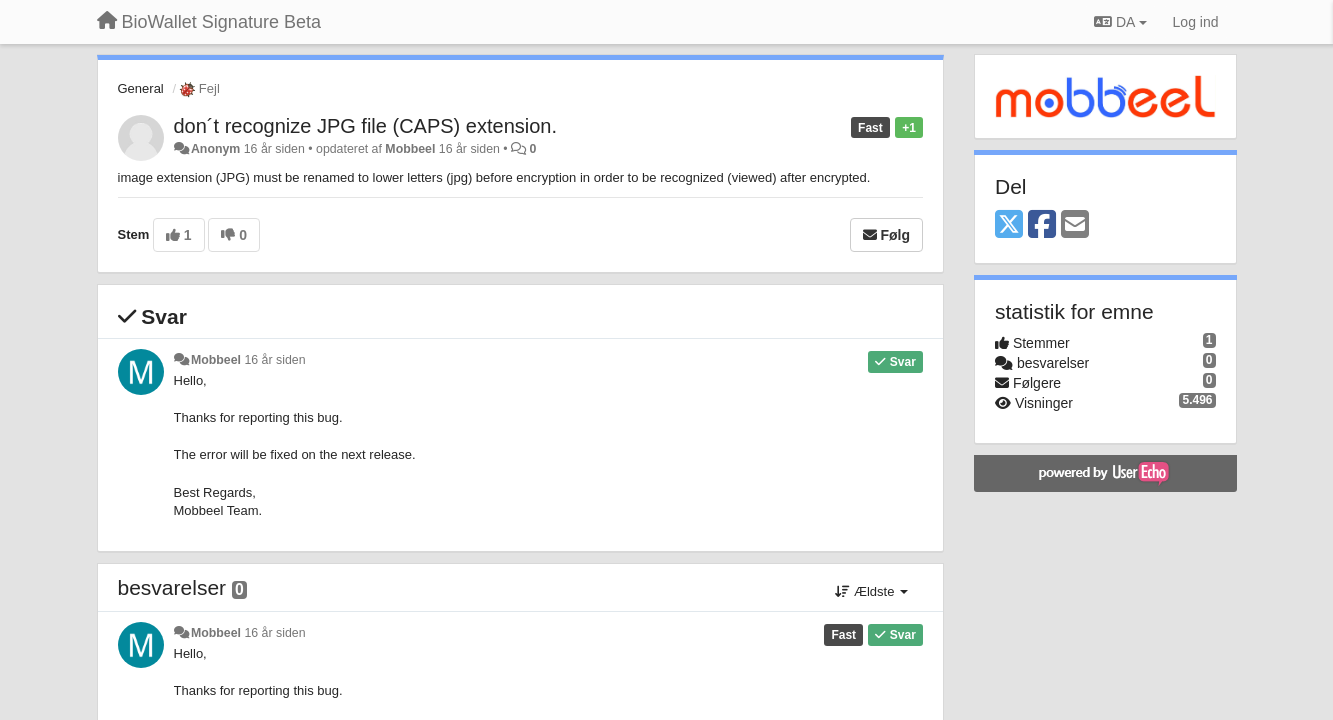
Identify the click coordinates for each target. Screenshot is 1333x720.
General (141, 88)
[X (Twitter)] (1009, 225)
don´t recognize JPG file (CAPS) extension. (366, 126)
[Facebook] (1042, 225)
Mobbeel (410, 149)
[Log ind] (1196, 22)
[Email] (1075, 225)
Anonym (215, 149)
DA (1120, 22)
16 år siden (274, 360)
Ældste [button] (871, 591)
